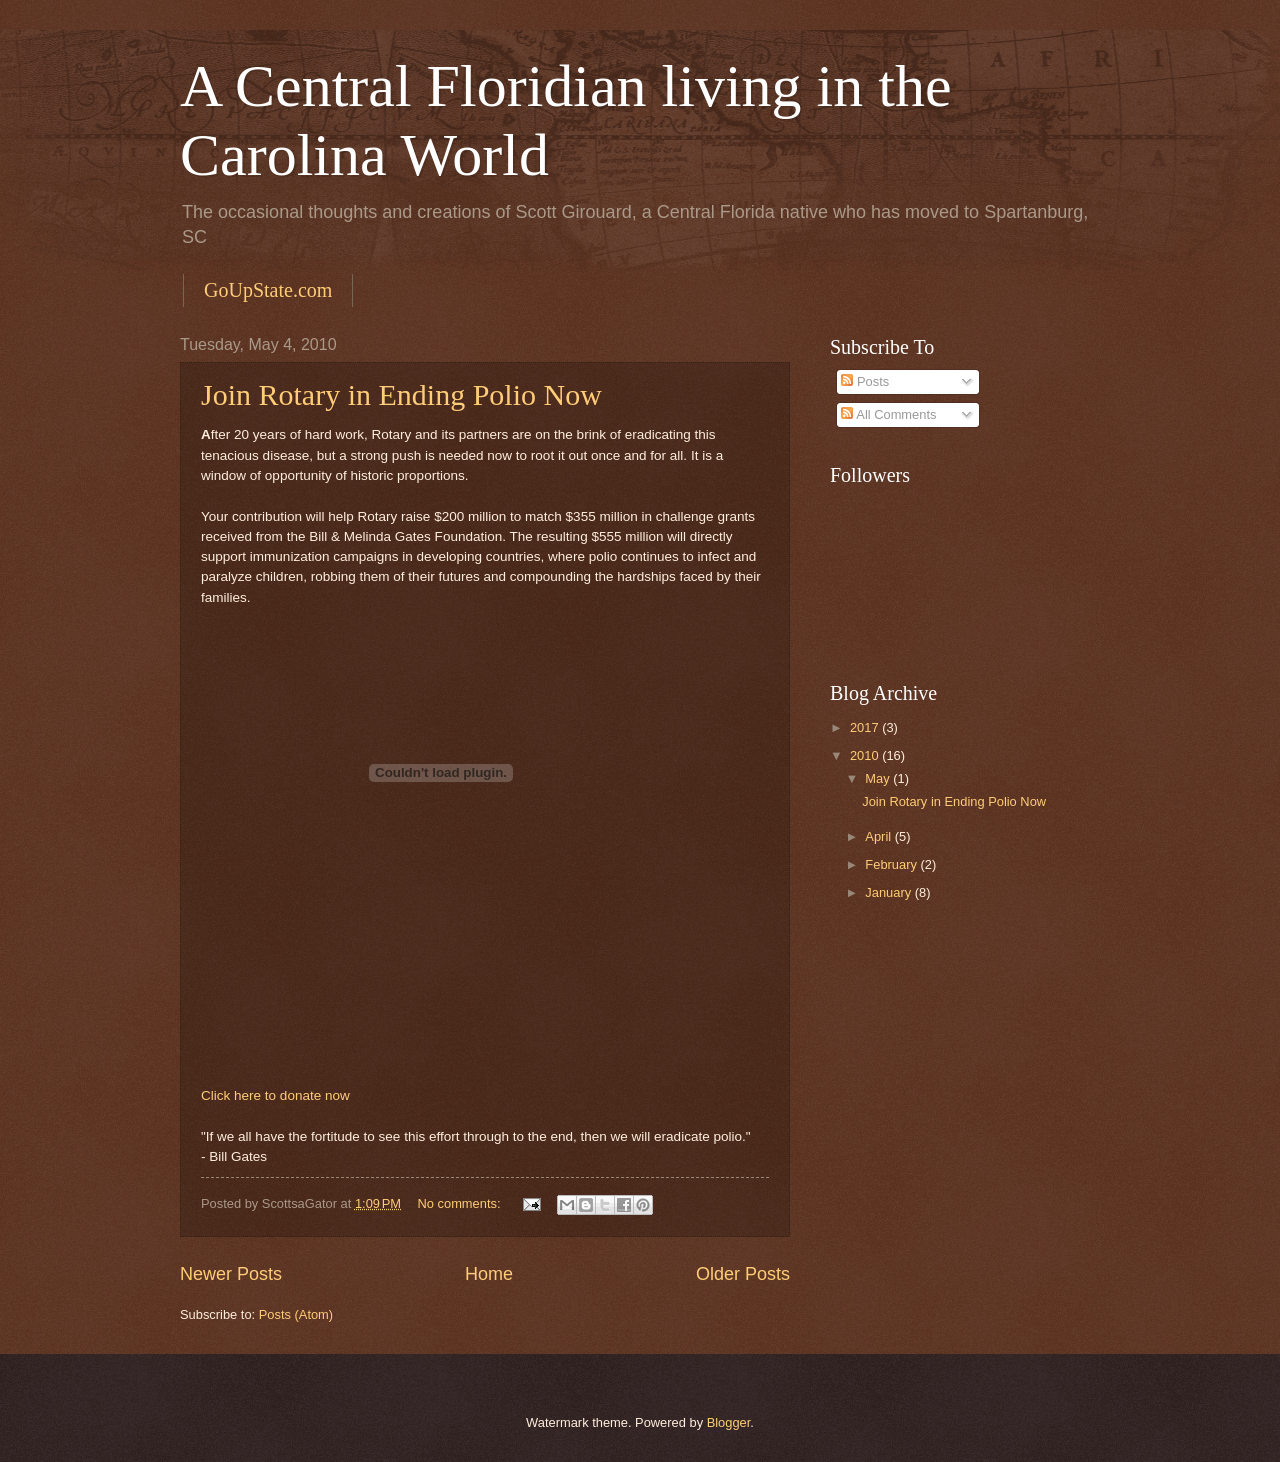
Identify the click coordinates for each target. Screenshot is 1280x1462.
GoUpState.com (268, 290)
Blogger (729, 1422)
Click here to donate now (275, 1095)
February (892, 864)
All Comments (888, 414)
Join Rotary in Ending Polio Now (401, 394)
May (879, 778)
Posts (865, 381)
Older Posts (743, 1274)
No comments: (461, 1203)
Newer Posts (231, 1274)
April (879, 836)
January (889, 892)
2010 (866, 755)
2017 (866, 727)
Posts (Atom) (296, 1314)
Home (489, 1274)
